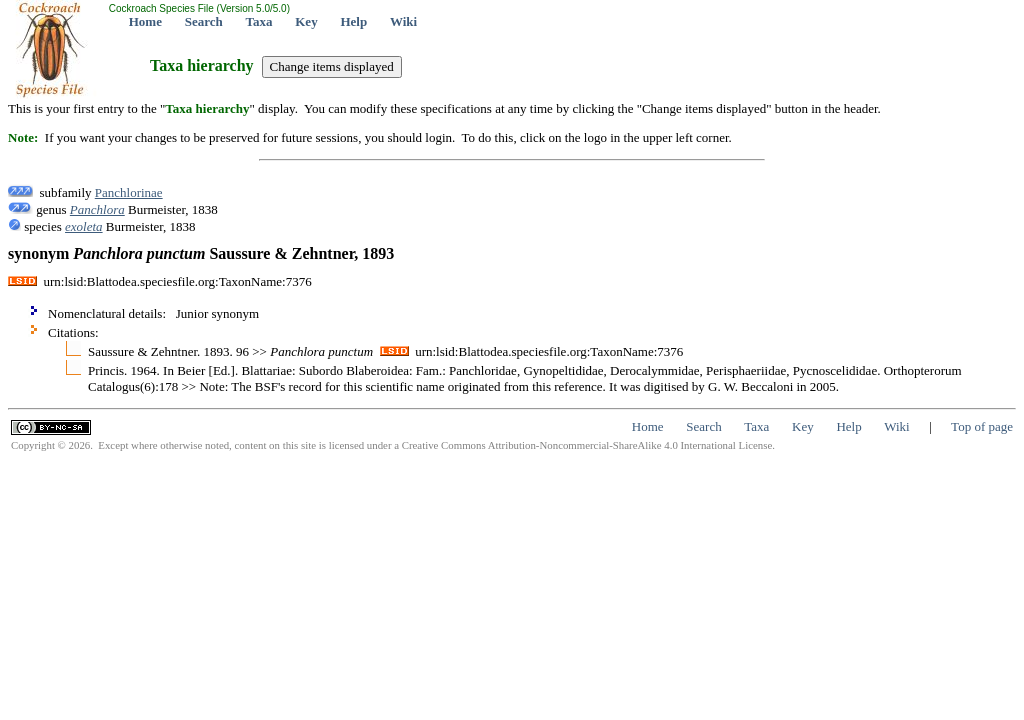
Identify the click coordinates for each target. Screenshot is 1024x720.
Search (204, 21)
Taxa (259, 21)
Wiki (403, 21)
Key (306, 21)
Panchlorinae (129, 192)
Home (145, 21)
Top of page (982, 426)
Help (353, 21)
